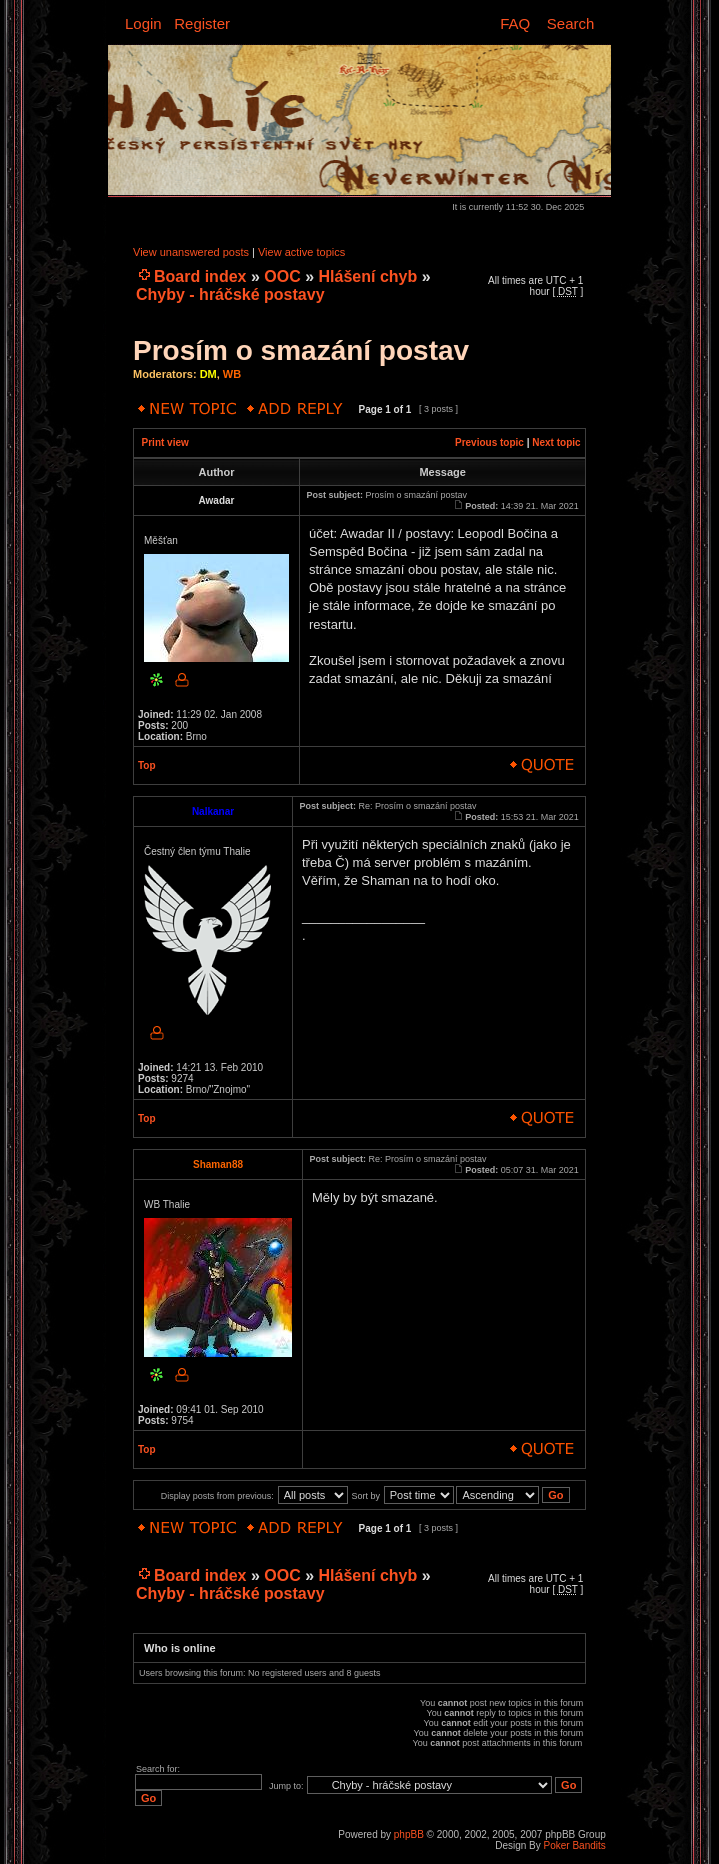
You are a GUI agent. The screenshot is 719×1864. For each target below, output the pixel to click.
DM (208, 374)
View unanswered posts (191, 252)
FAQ (515, 23)
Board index (200, 276)
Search (571, 23)
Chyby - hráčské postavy (230, 294)
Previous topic (489, 442)
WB (232, 374)
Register (202, 23)
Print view (165, 442)
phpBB (409, 1834)
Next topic (556, 442)
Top (147, 765)
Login (143, 23)
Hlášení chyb (368, 276)
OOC (282, 276)
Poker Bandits (575, 1845)
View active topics (301, 252)
